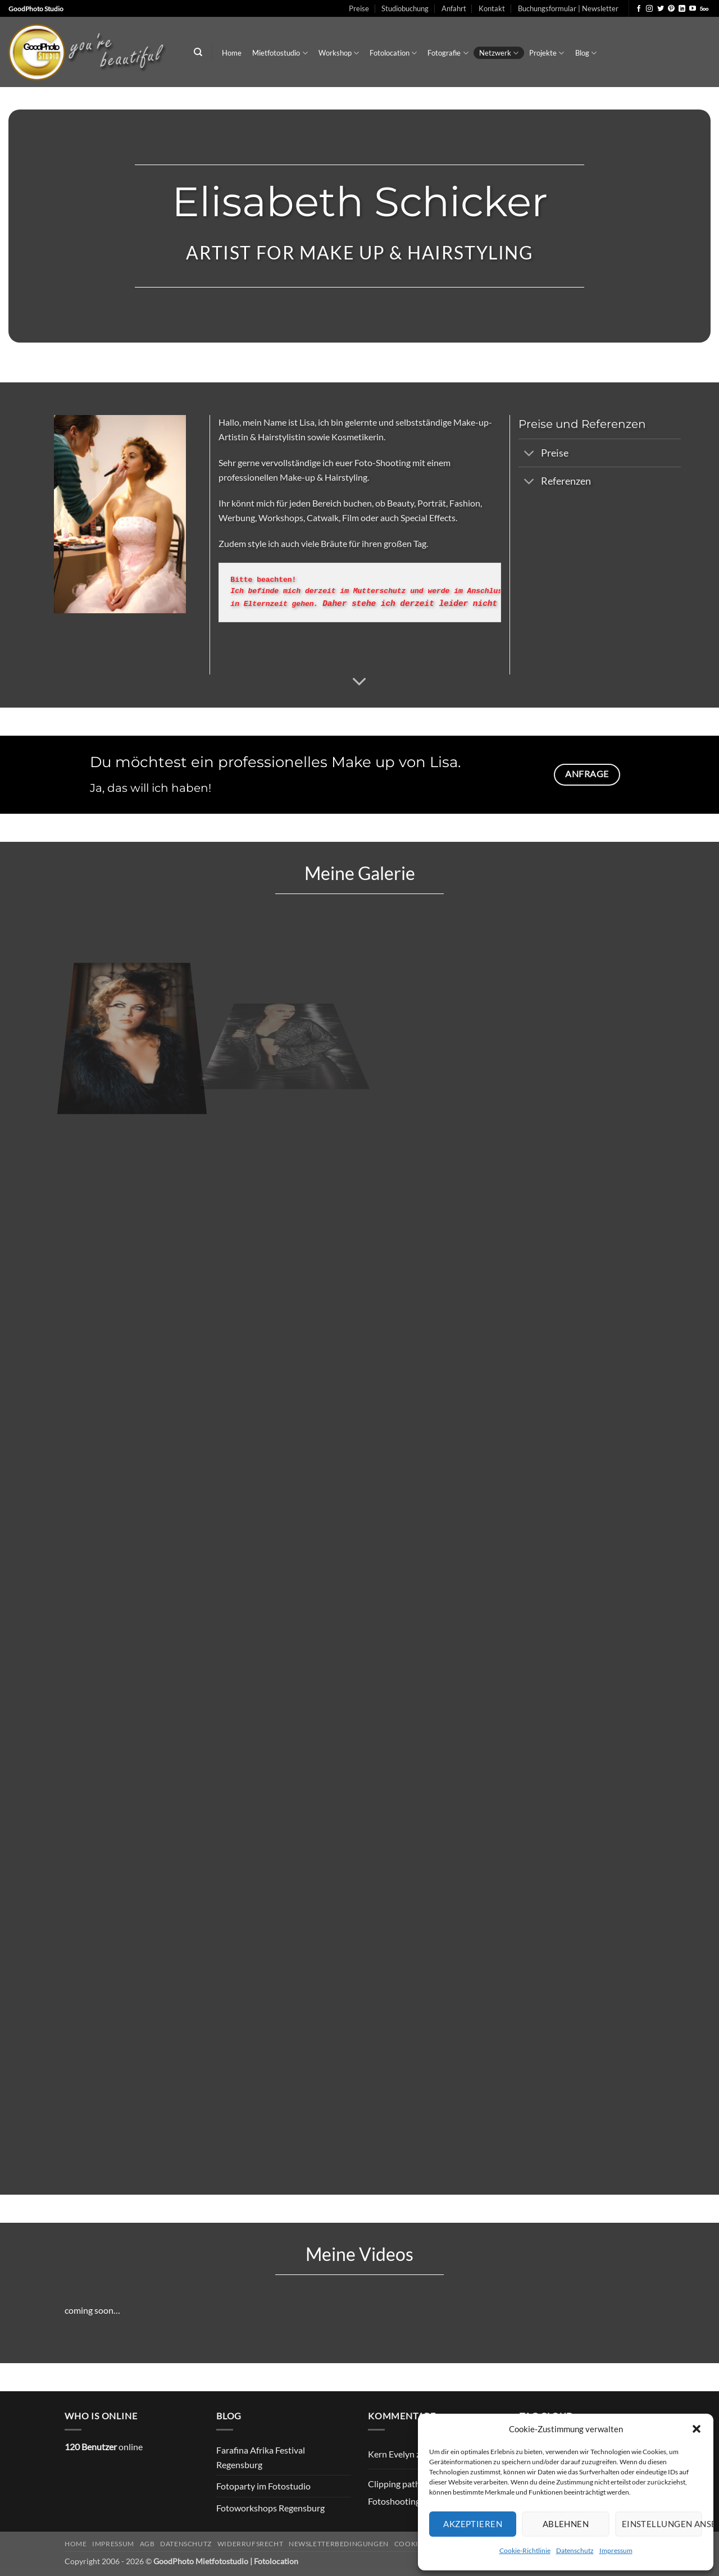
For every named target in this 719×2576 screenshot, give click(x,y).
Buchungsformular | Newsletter (568, 8)
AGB (147, 2543)
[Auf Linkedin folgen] (682, 9)
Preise (359, 8)
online (104, 2446)
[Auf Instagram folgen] (649, 9)
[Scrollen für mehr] (359, 682)
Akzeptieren (472, 2524)
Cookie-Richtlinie (524, 2550)
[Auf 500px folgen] (704, 9)
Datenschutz (575, 2550)
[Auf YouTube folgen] (692, 9)
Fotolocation (393, 53)
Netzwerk (498, 53)
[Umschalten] (529, 454)
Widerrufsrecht (250, 2543)
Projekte (546, 53)
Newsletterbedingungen (339, 2543)
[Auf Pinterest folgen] (671, 9)
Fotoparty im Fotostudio (263, 2486)
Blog (586, 53)
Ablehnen (566, 2524)
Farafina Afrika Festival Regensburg (260, 2457)
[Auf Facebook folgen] (638, 9)
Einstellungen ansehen (661, 2524)
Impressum (615, 2550)
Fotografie (447, 53)
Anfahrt (454, 8)
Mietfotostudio (279, 53)
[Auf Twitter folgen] (660, 9)
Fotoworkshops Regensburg (270, 2507)
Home (232, 52)
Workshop (338, 53)
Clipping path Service (408, 2483)
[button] (696, 2428)
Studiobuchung (405, 8)
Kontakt (492, 8)
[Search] (198, 52)
